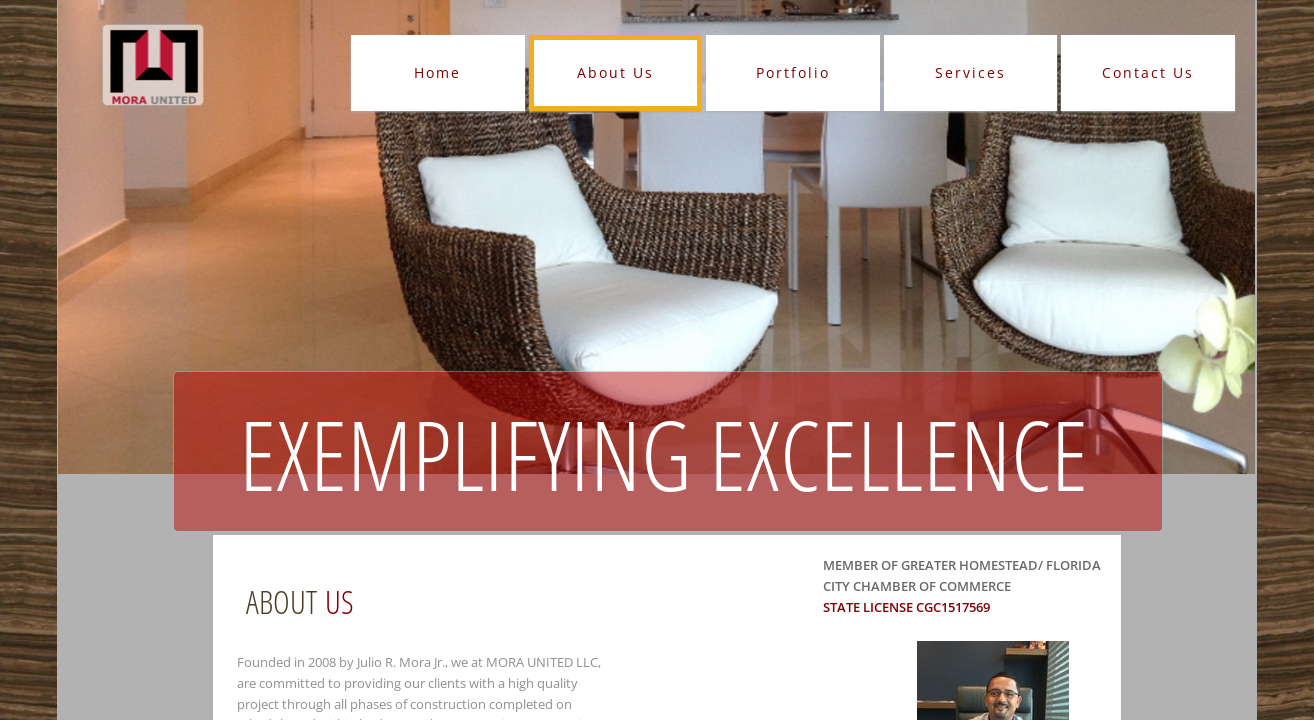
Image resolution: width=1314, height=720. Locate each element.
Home (437, 72)
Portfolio (793, 72)
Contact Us (1148, 72)
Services (970, 72)
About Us (615, 72)
